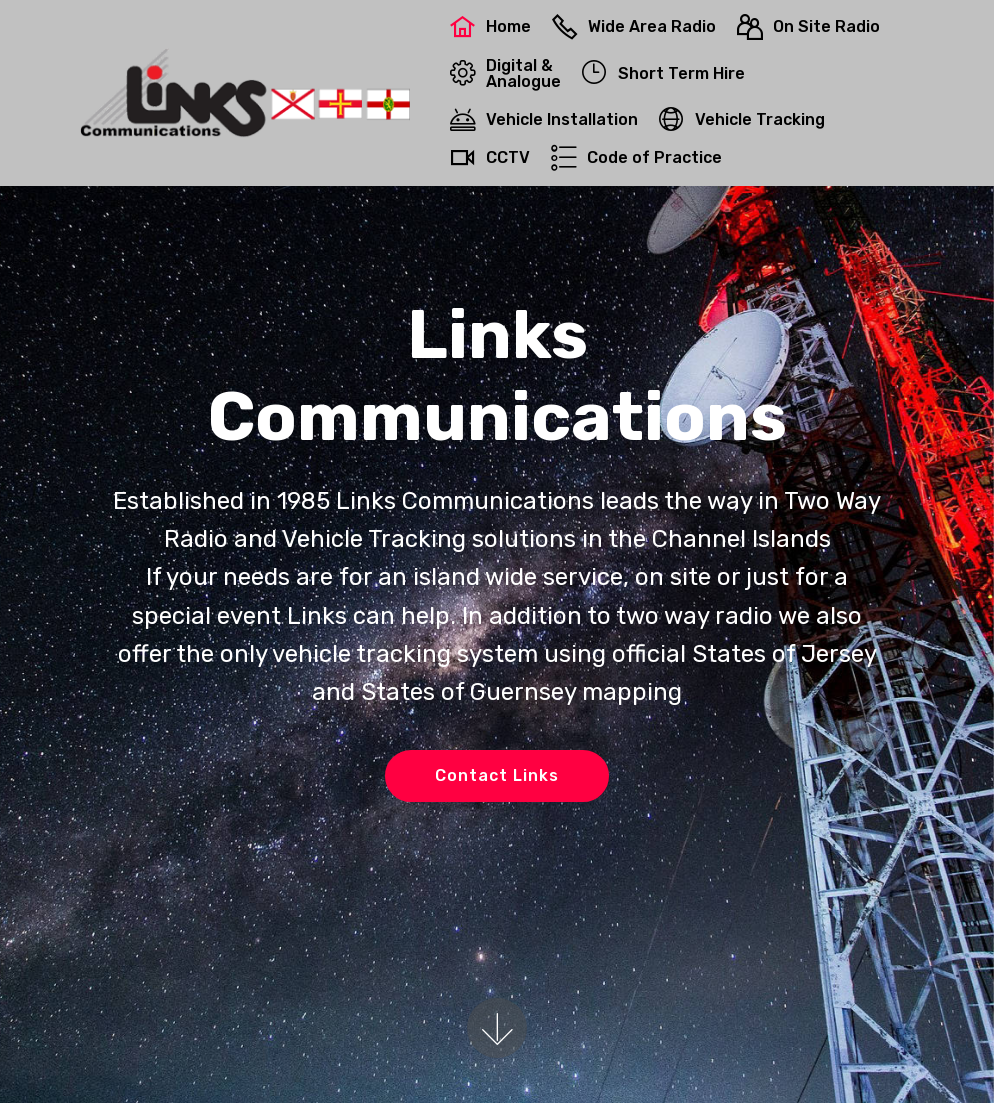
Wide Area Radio (634, 26)
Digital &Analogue (505, 73)
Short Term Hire (663, 73)
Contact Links (497, 775)
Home (490, 26)
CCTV (490, 157)
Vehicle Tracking (742, 119)
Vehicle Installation (544, 119)
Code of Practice (636, 157)
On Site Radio (808, 26)
